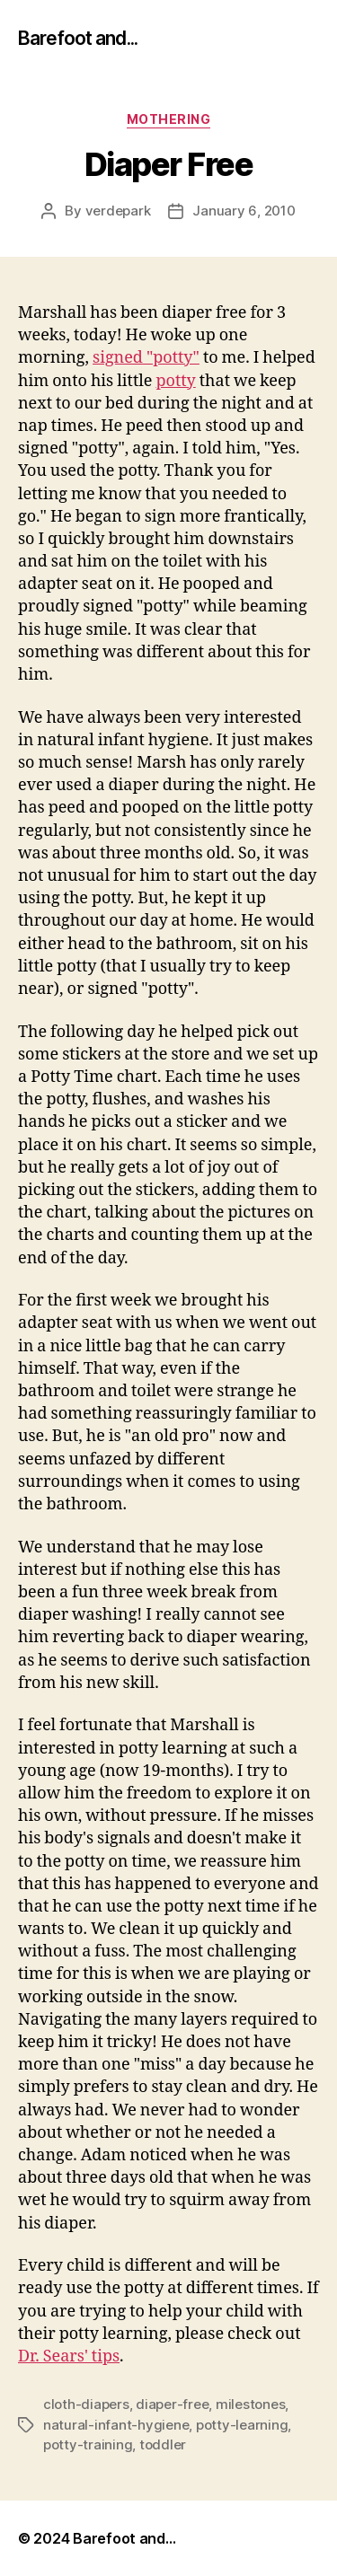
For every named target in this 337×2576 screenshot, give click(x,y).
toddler (162, 2444)
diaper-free (172, 2404)
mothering (169, 119)
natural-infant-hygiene (116, 2424)
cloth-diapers (86, 2404)
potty (175, 381)
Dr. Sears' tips (69, 2356)
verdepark (118, 210)
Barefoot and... (77, 38)
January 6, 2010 (243, 210)
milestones (250, 2404)
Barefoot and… (124, 2538)
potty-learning (242, 2424)
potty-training (87, 2444)
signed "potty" (146, 357)
